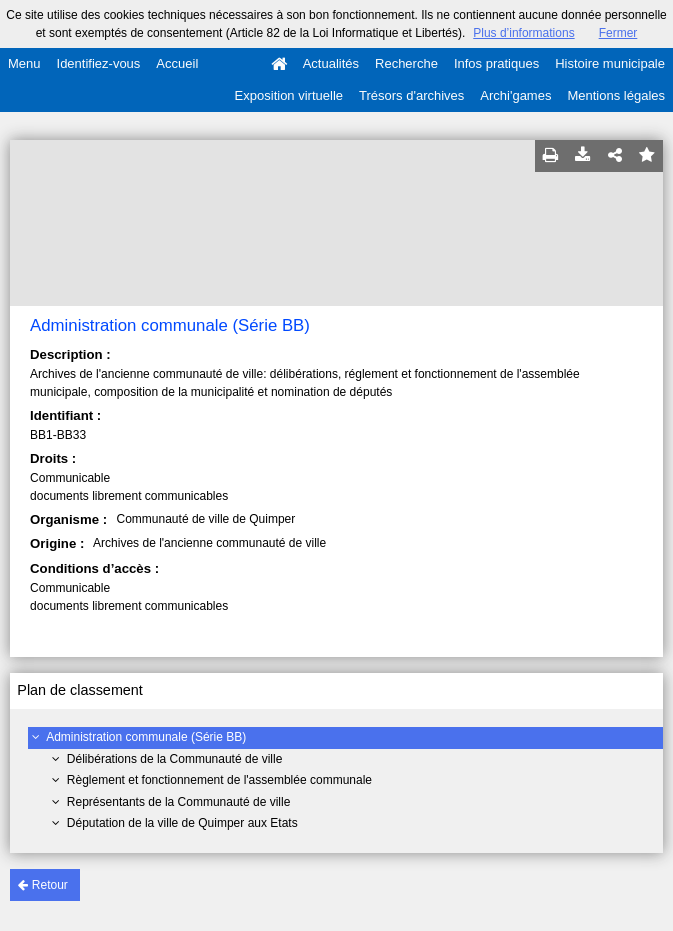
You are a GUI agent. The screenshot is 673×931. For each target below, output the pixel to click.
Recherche (406, 63)
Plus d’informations (523, 33)
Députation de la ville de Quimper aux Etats (182, 823)
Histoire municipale (610, 63)
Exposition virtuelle (289, 95)
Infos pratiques (496, 63)
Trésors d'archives (411, 95)
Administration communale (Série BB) (146, 737)
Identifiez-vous (99, 63)
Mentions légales (616, 95)
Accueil (177, 63)
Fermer (618, 33)
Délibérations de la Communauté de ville (174, 759)
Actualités (331, 63)
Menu (24, 63)
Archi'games (515, 95)
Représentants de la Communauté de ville (178, 802)
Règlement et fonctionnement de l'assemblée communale (219, 780)
